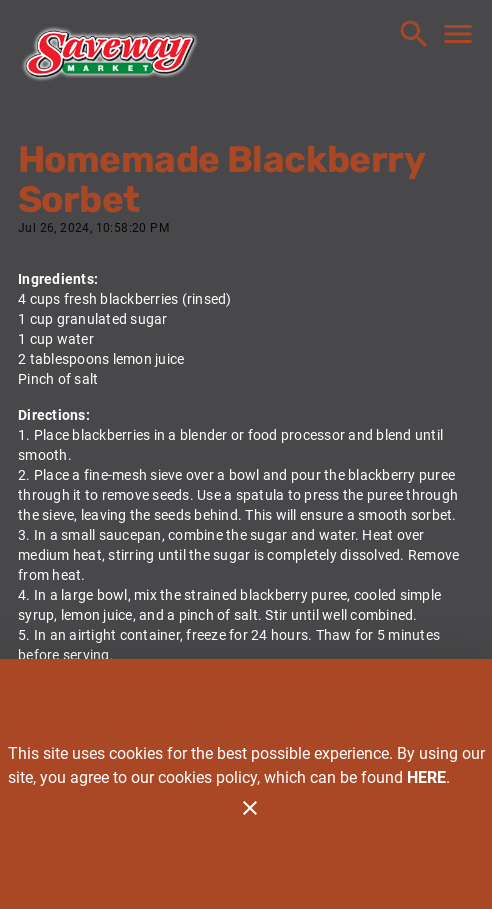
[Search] (414, 34)
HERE (426, 777)
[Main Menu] (458, 34)
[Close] (250, 808)
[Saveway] (110, 57)
